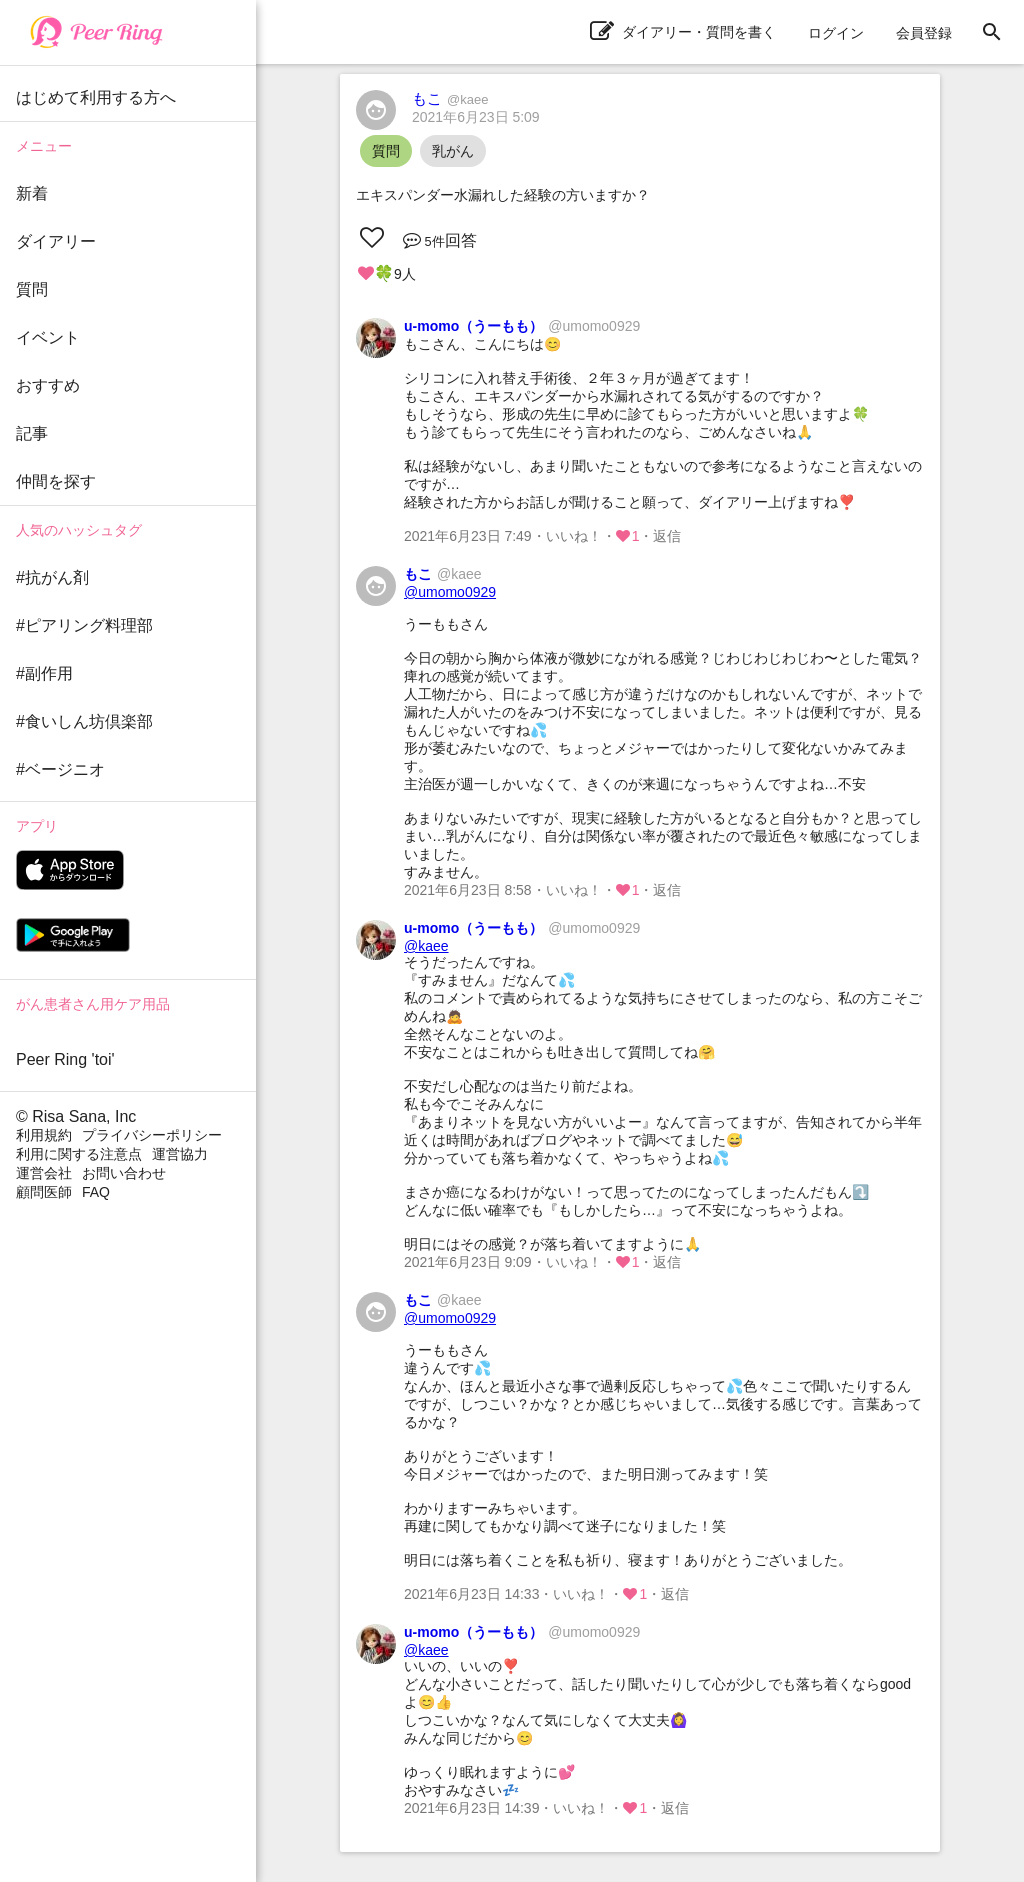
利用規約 (44, 1135)
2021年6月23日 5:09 (476, 117)
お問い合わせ (124, 1173)
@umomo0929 (450, 592)
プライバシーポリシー (152, 1135)
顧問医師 (44, 1192)
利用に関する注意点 (79, 1154)
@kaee (426, 946)
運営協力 (180, 1154)
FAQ (96, 1192)
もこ (450, 98)
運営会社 (44, 1173)
